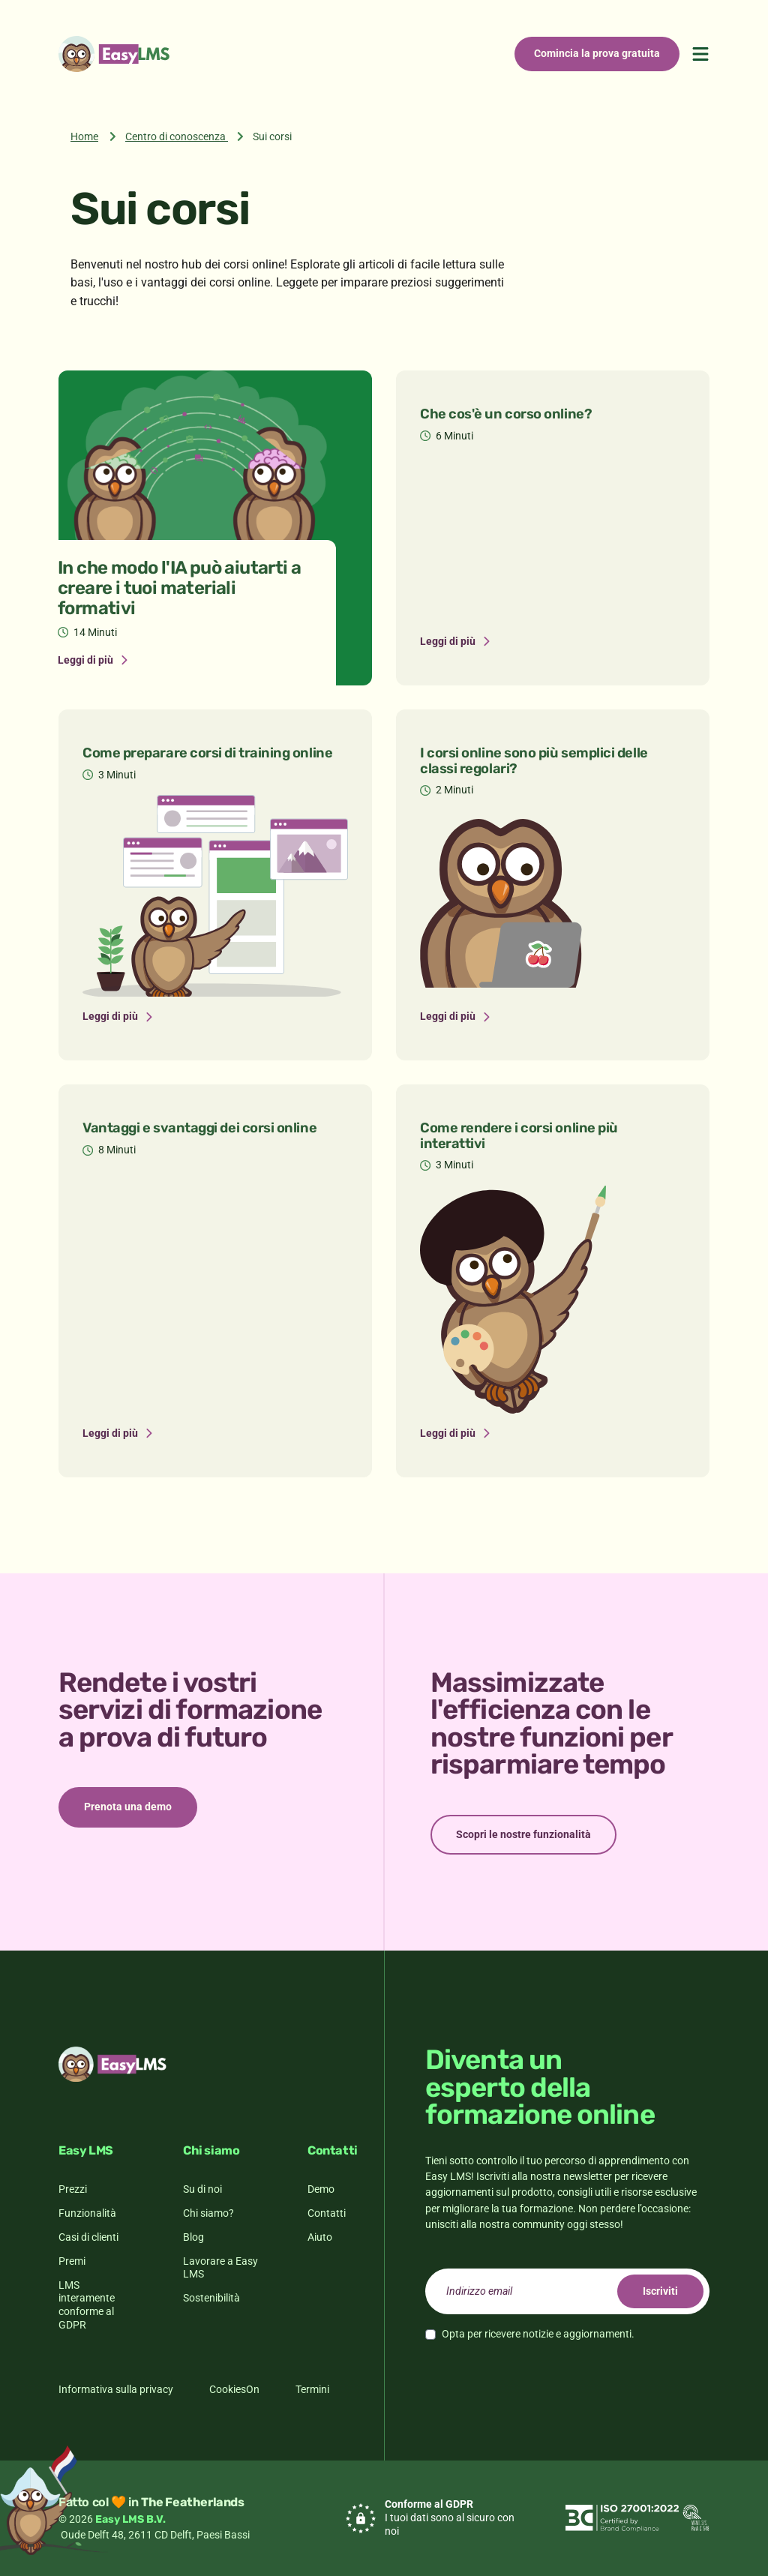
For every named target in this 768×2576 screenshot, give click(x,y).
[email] (567, 2291)
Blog (193, 2237)
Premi (72, 2261)
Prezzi (72, 2189)
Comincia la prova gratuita (597, 53)
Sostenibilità (211, 2298)
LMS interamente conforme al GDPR (86, 2305)
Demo (321, 2189)
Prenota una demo (128, 1807)
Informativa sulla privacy (115, 2389)
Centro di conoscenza (175, 136)
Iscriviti (660, 2291)
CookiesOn (234, 2389)
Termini (312, 2389)
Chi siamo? (208, 2213)
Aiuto (320, 2237)
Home (84, 136)
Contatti (327, 2213)
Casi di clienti (88, 2237)
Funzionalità (87, 2213)
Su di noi (202, 2189)
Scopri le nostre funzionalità (523, 1834)
